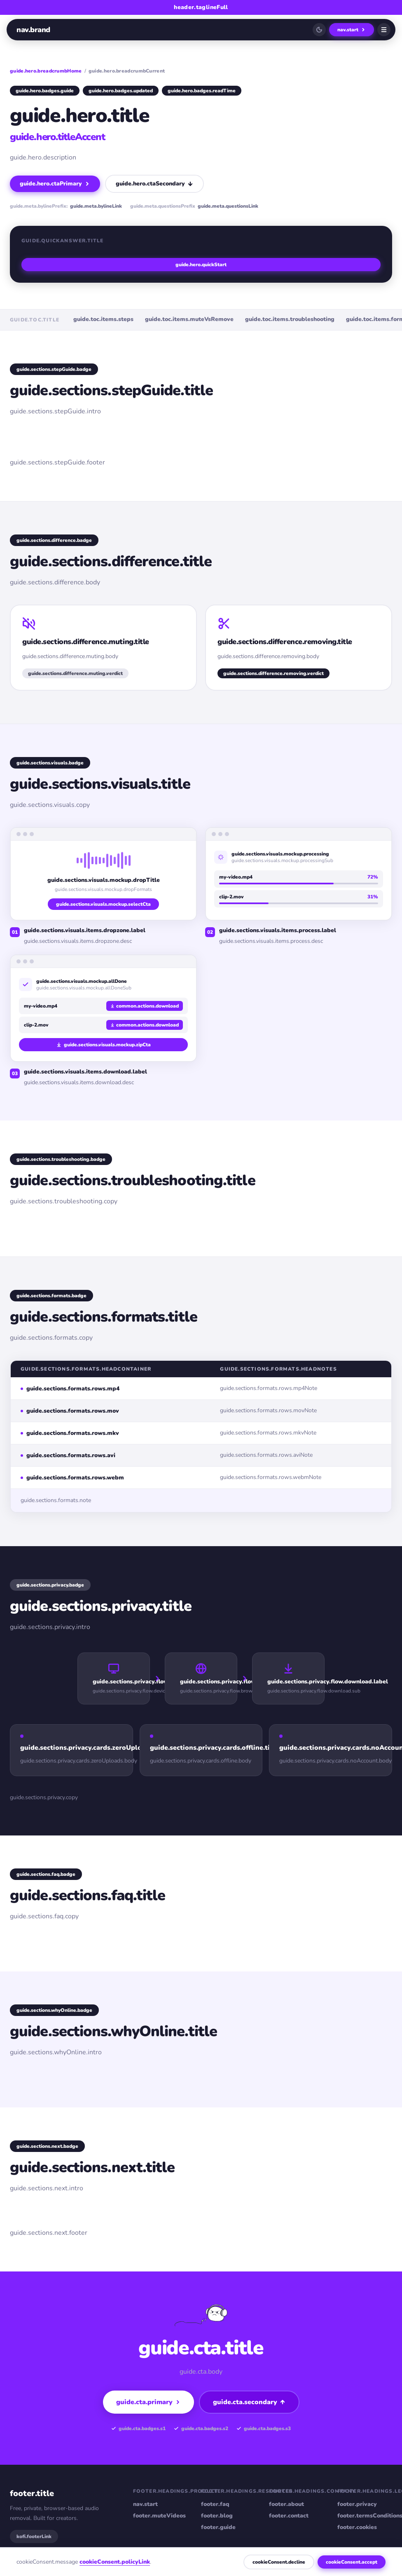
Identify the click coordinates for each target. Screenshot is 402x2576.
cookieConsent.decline (278, 2562)
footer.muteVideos (159, 2516)
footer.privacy (357, 2504)
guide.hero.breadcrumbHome (46, 71)
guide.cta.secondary (249, 2402)
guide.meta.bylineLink (96, 206)
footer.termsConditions (364, 2516)
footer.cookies (357, 2527)
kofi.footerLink (33, 2536)
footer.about (286, 2504)
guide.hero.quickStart (201, 264)
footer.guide (218, 2527)
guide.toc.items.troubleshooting (289, 319)
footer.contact (289, 2516)
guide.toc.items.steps (103, 319)
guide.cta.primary (148, 2402)
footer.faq (215, 2504)
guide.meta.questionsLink (228, 206)
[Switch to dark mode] (319, 29)
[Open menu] (383, 29)
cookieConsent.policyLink (114, 2562)
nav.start (351, 29)
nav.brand (33, 30)
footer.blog (217, 2516)
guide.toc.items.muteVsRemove (189, 319)
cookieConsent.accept (351, 2562)
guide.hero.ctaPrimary (55, 184)
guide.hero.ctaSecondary (154, 184)
